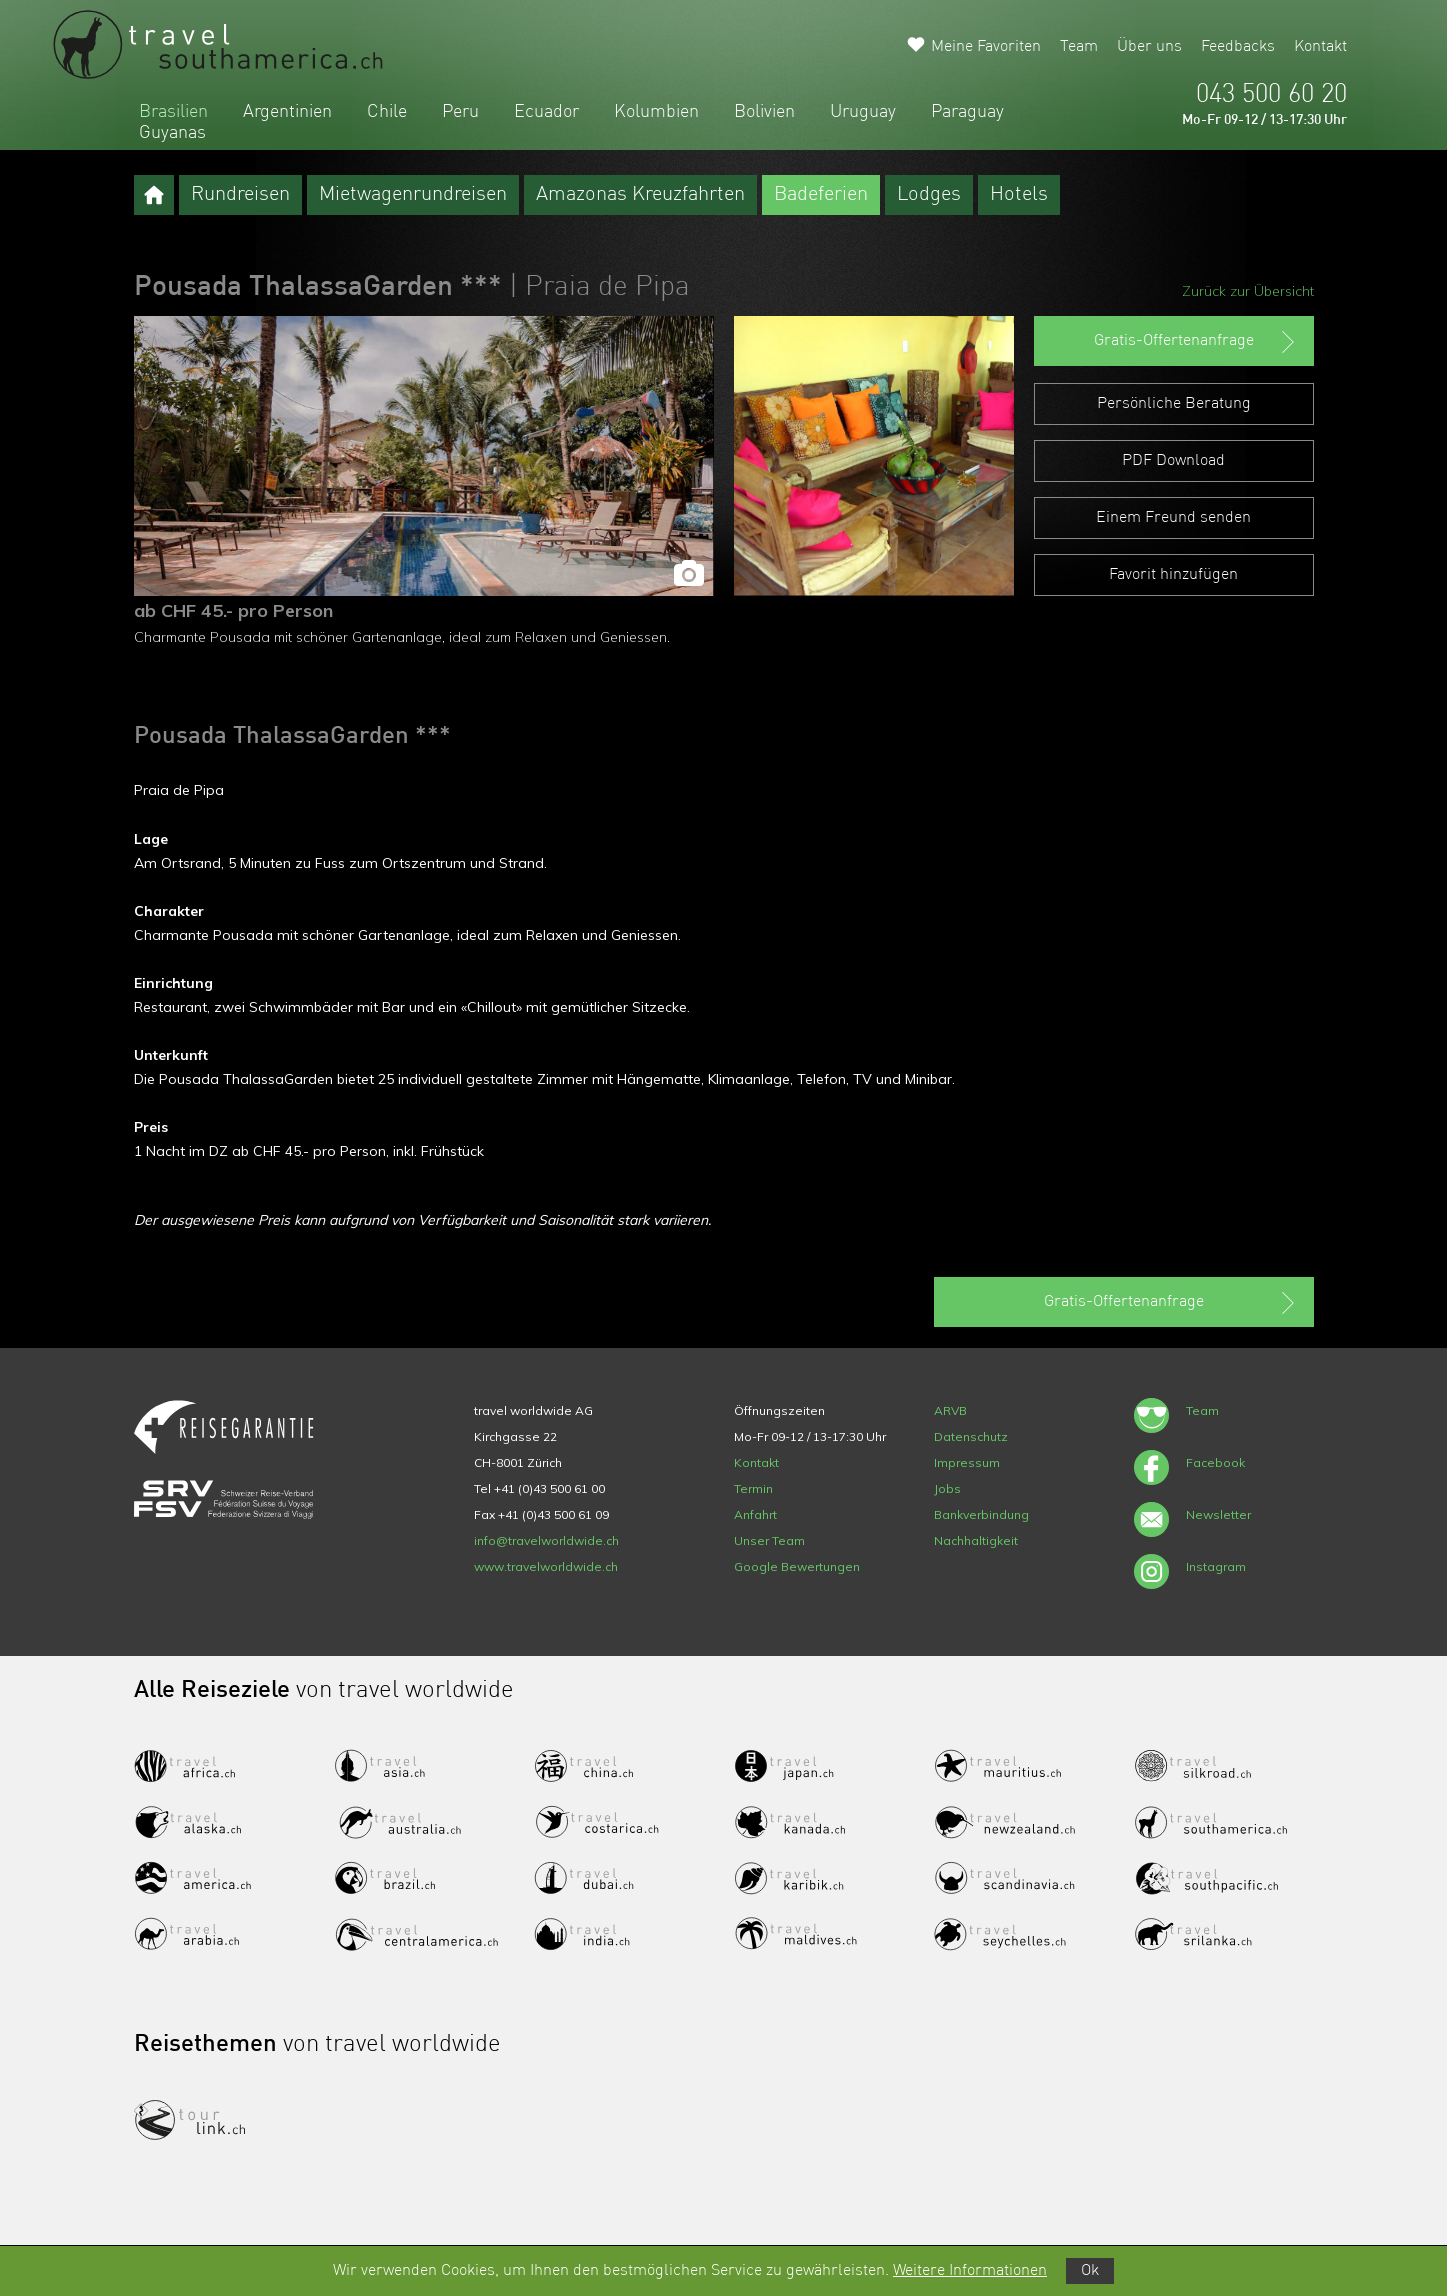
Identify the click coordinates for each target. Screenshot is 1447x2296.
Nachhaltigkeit (976, 1540)
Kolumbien (656, 112)
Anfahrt (755, 1514)
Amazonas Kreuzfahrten (640, 195)
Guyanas (172, 133)
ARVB (950, 1410)
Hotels (1019, 195)
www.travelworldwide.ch (546, 1566)
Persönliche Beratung (1174, 404)
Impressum (967, 1462)
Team (1079, 47)
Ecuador (546, 112)
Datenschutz (971, 1436)
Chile (387, 112)
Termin (753, 1488)
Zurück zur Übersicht (1248, 291)
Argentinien (287, 112)
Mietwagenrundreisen (413, 195)
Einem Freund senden (1173, 518)
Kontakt (1320, 47)
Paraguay (967, 112)
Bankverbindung (981, 1514)
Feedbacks (1238, 47)
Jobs (947, 1488)
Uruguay (863, 112)
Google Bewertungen (797, 1566)
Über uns (1149, 47)
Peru (460, 112)
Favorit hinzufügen (1173, 575)
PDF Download (1173, 461)
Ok (1090, 2271)
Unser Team (769, 1540)
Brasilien (173, 112)
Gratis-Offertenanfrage (1196, 342)
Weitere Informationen (970, 2271)
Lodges (929, 195)
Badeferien (821, 195)
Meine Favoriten (986, 47)
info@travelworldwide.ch (546, 1540)
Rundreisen (240, 195)
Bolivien (764, 112)
